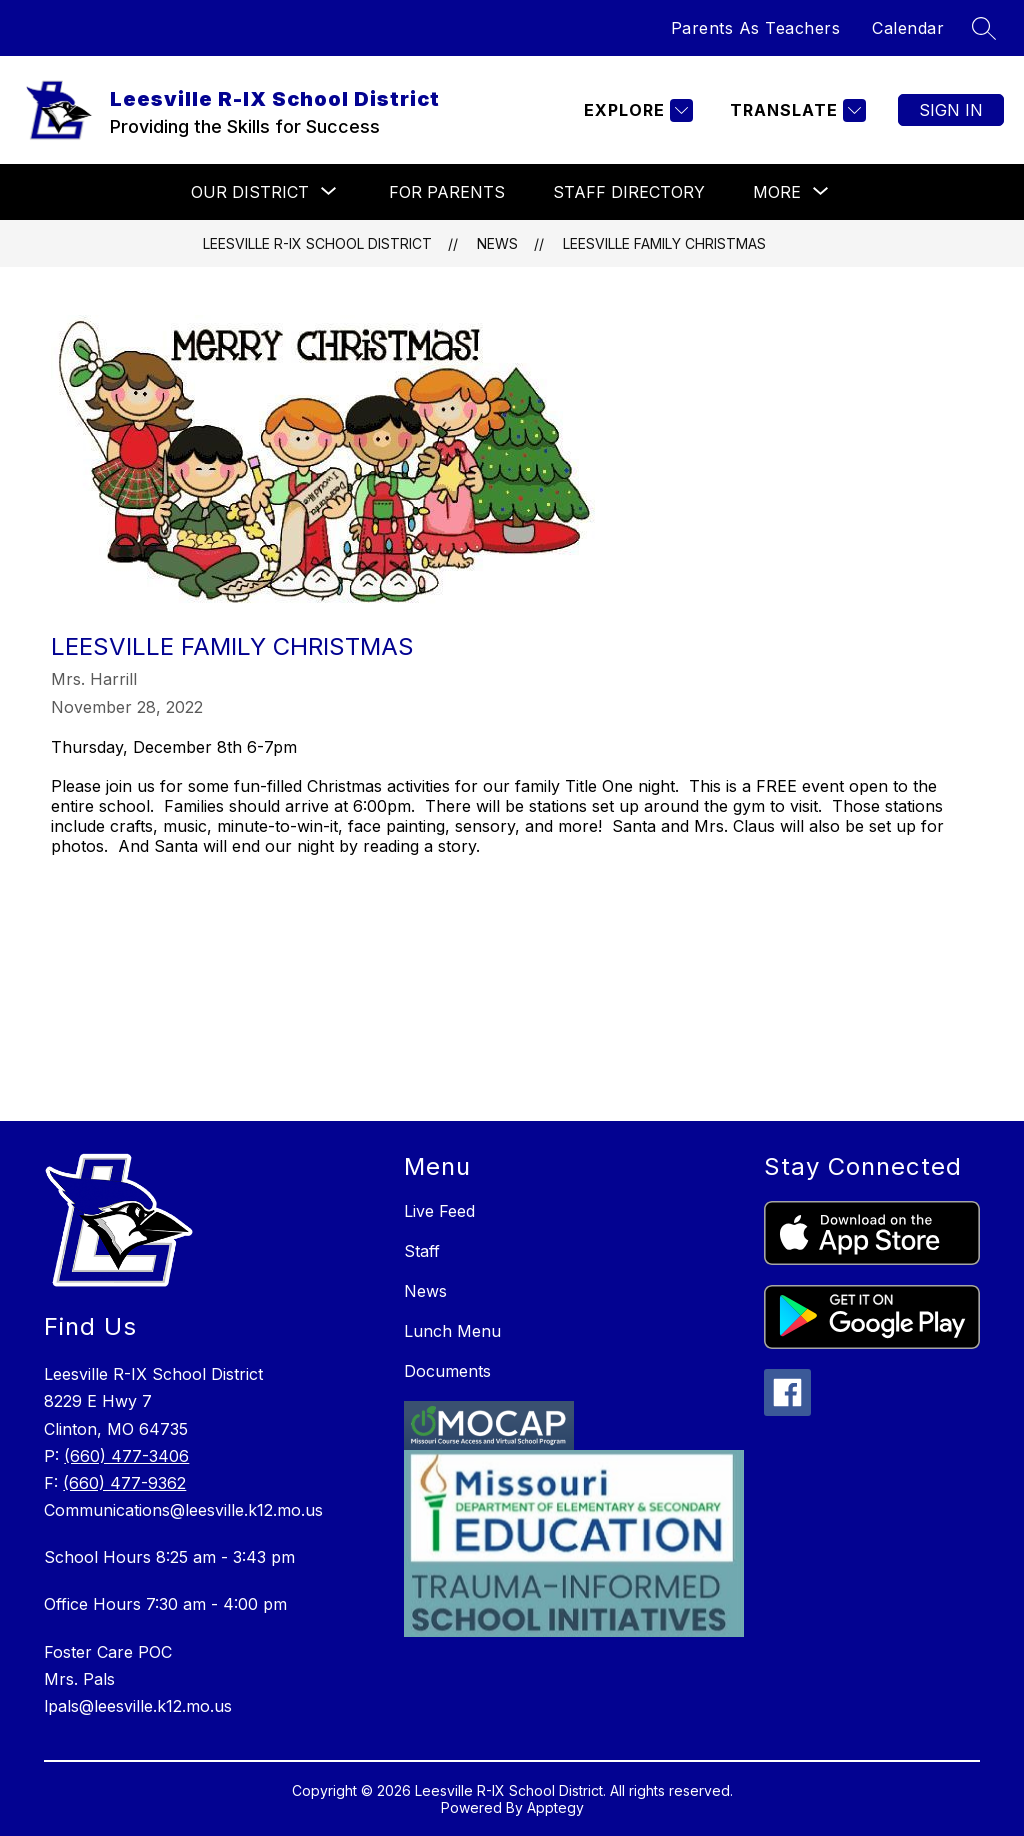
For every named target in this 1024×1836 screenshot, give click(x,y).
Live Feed (439, 1211)
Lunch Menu (452, 1331)
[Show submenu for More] (777, 192)
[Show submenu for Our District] (250, 192)
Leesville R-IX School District (317, 243)
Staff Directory (629, 192)
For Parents (447, 192)
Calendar (908, 28)
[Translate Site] (795, 110)
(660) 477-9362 (124, 1483)
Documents (447, 1371)
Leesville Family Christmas (664, 243)
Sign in (951, 110)
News (497, 243)
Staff (422, 1251)
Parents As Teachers (756, 28)
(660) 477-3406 (126, 1456)
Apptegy (555, 1807)
